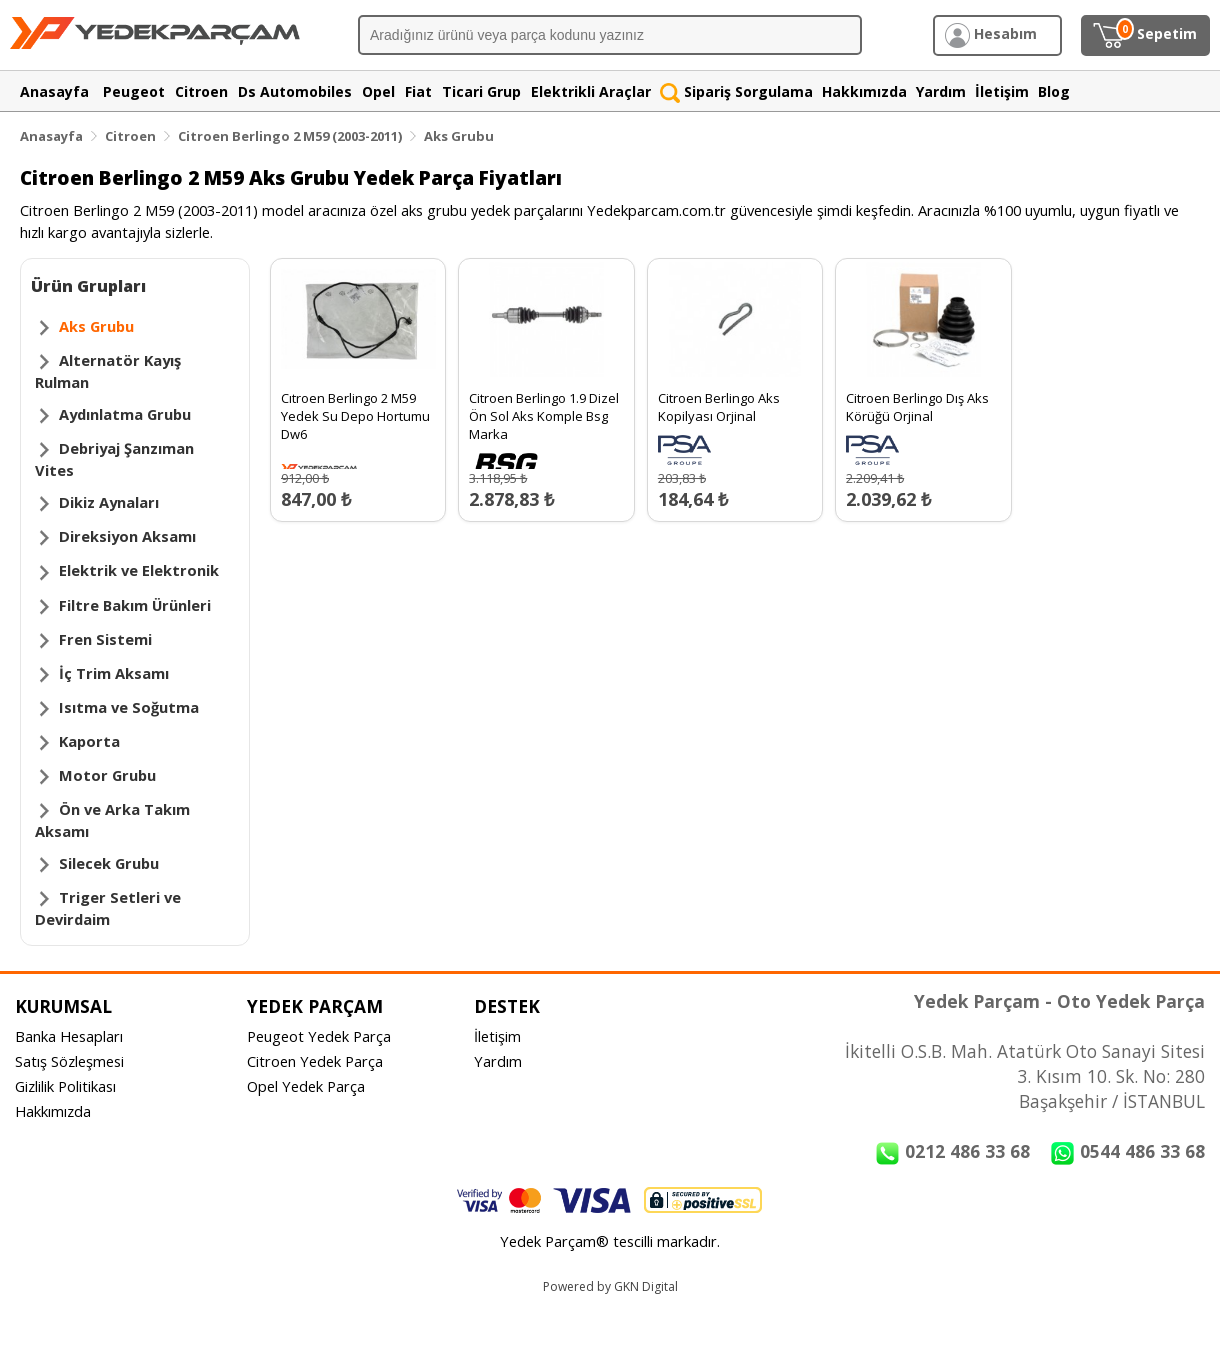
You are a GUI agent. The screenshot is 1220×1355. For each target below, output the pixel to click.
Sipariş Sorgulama (736, 91)
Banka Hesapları (69, 1036)
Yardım (498, 1061)
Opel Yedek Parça (306, 1086)
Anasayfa (51, 136)
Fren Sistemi (105, 639)
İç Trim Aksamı (114, 673)
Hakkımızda (53, 1111)
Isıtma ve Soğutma (129, 707)
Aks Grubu (459, 136)
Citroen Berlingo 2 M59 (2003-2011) (290, 136)
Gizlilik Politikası (65, 1086)
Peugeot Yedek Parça (319, 1036)
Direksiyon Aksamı (127, 536)
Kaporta (89, 741)
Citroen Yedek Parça (315, 1061)
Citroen (130, 136)
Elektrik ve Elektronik (139, 570)
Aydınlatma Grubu (125, 414)
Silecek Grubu (109, 863)
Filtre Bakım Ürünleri (135, 605)
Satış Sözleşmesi (69, 1061)
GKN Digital (646, 1286)
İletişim (497, 1036)
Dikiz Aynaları (109, 502)
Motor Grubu (107, 775)
